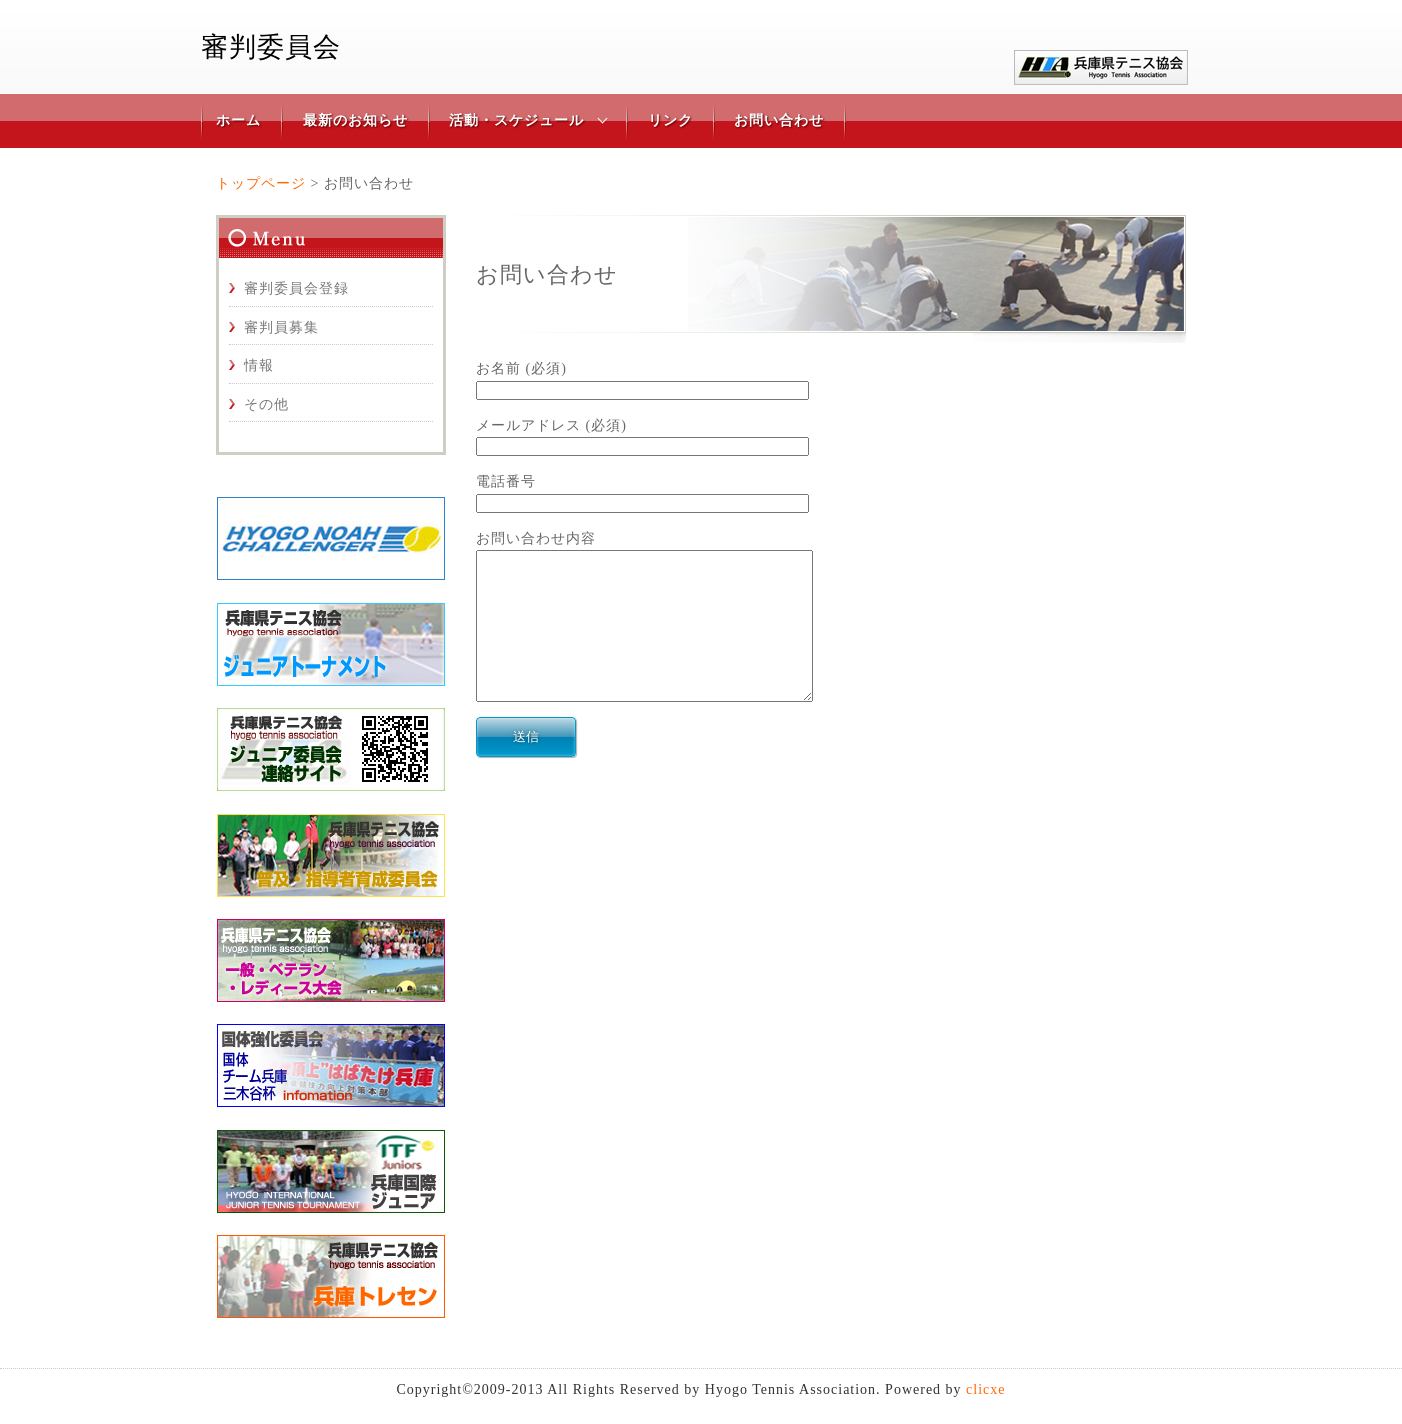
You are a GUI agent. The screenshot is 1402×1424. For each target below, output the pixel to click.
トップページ (261, 183)
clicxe (985, 1389)
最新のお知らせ (355, 120)
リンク (670, 120)
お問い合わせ (779, 120)
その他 (266, 404)
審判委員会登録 (296, 288)
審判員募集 (281, 327)
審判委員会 (271, 47)
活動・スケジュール (516, 120)
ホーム (238, 120)
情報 (259, 365)
